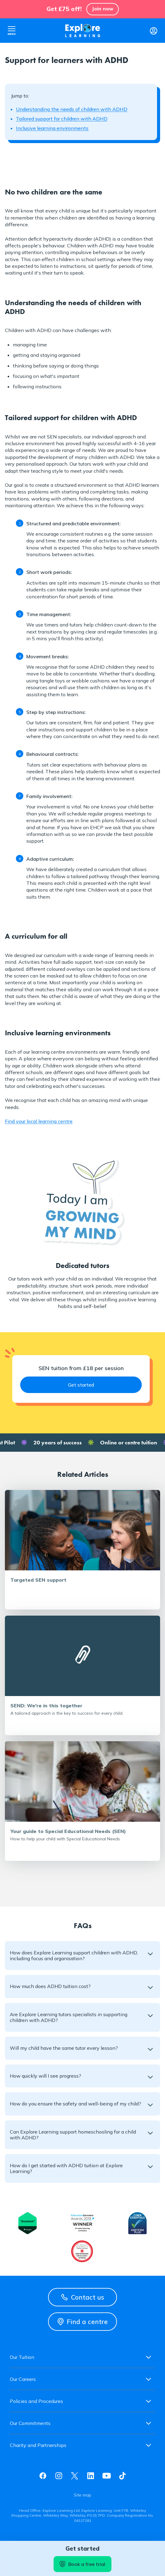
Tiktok (122, 2475)
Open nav (11, 30)
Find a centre (83, 2322)
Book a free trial (82, 2564)
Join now (102, 9)
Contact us (82, 2297)
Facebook (43, 2475)
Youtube (106, 2475)
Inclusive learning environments (52, 128)
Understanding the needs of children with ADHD (71, 109)
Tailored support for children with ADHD (61, 119)
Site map (82, 2495)
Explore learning (82, 30)
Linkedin (90, 2475)
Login (153, 30)
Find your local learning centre (39, 1121)
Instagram (58, 2475)
